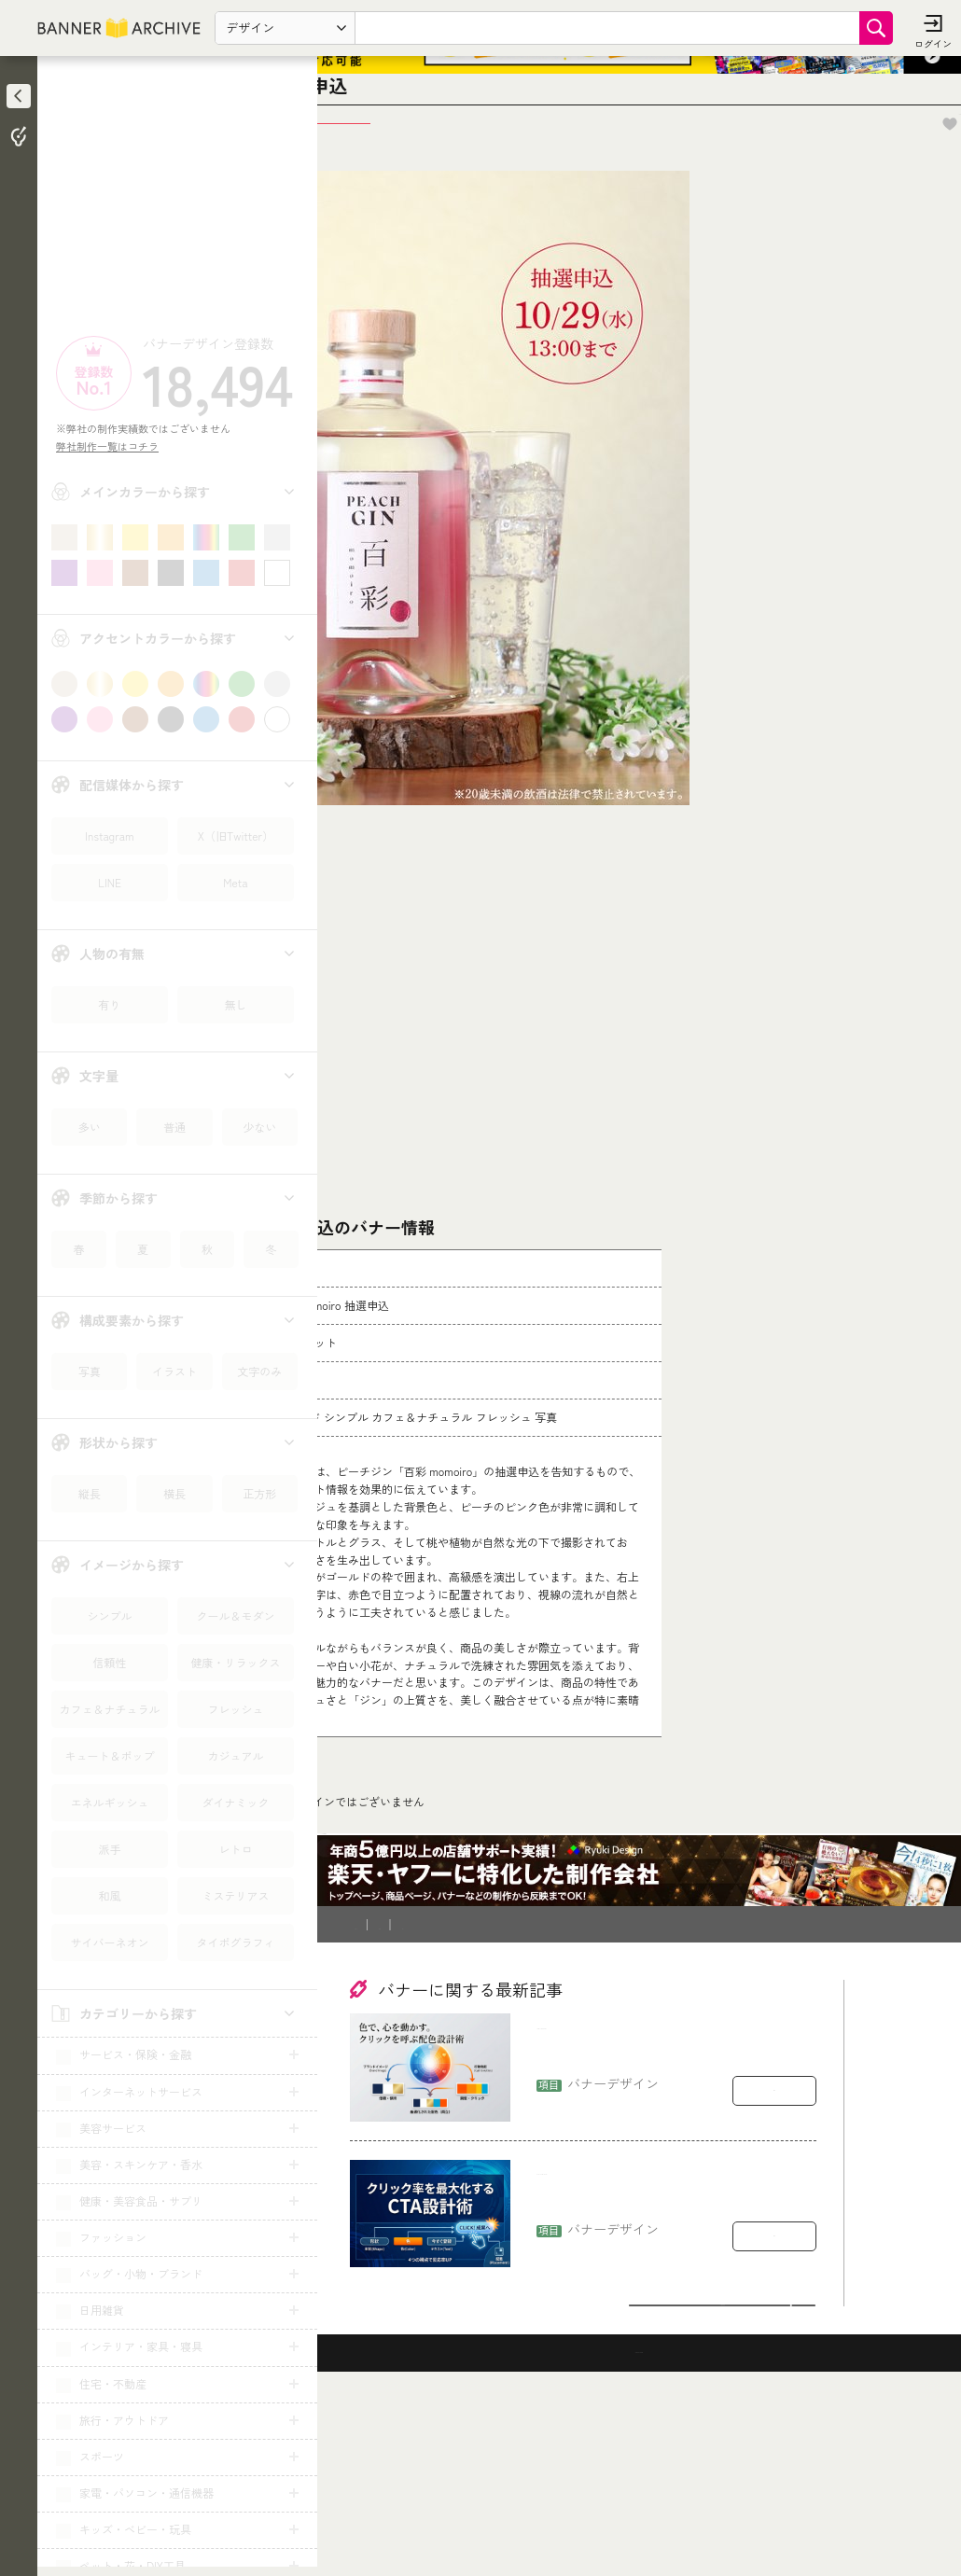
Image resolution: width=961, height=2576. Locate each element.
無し (235, 1004)
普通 (174, 1127)
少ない (259, 1127)
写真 (89, 1371)
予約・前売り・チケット (456, 1992)
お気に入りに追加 (896, 193)
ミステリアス (235, 1895)
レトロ (235, 1849)
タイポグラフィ (235, 1942)
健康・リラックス (235, 1662)
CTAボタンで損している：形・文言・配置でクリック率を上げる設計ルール (671, 2369)
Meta (235, 882)
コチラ (472, 1872)
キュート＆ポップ (109, 1755)
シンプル (109, 1615)
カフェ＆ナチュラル (109, 1709)
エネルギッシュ (109, 1802)
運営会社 (628, 2101)
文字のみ (259, 1371)
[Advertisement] (177, 200)
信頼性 (109, 1662)
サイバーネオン (109, 1942)
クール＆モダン (235, 1615)
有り (109, 1004)
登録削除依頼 (545, 2101)
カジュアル (235, 1755)
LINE (109, 882)
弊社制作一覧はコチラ (112, 446)
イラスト (174, 1371)
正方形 (259, 1493)
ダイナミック (235, 1802)
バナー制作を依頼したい (421, 2101)
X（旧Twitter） (235, 835)
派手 (109, 1849)
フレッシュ (235, 1709)
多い (89, 1127)
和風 (109, 1895)
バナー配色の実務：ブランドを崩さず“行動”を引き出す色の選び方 (663, 2224)
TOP (365, 1992)
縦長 (89, 1493)
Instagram (109, 835)
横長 (174, 1493)
